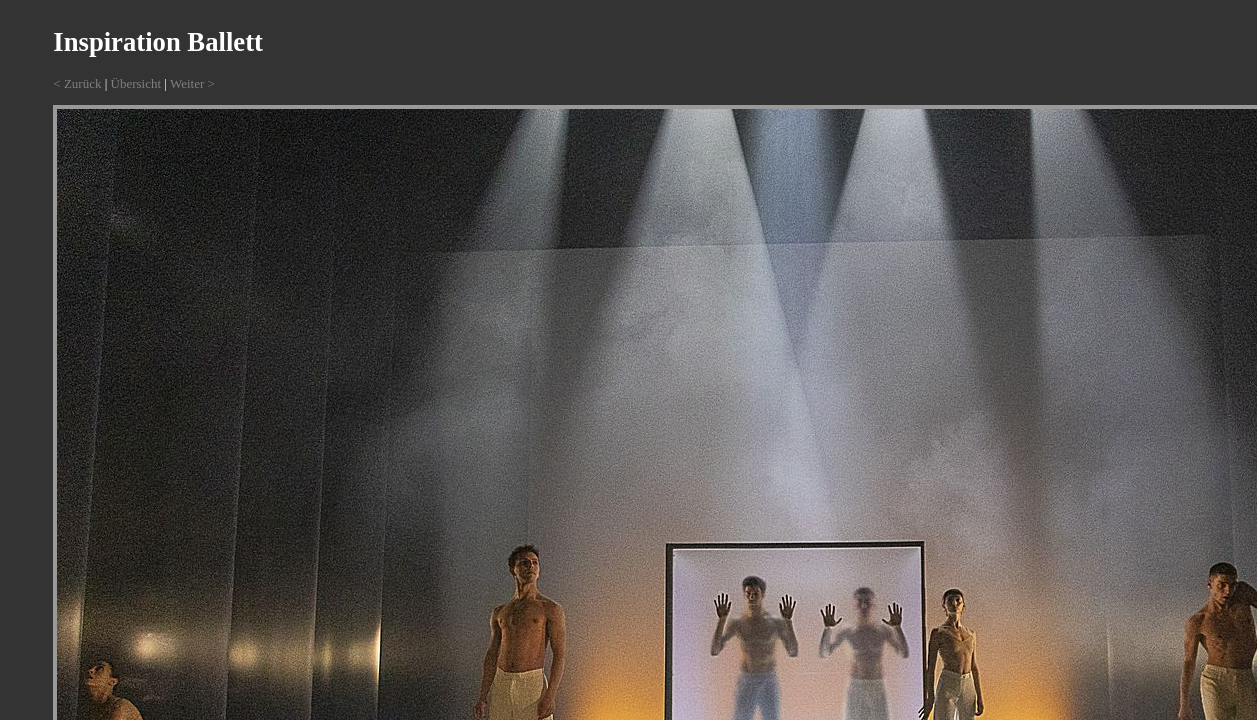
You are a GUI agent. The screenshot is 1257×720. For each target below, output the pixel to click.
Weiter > (192, 83)
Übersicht (136, 83)
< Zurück (77, 83)
